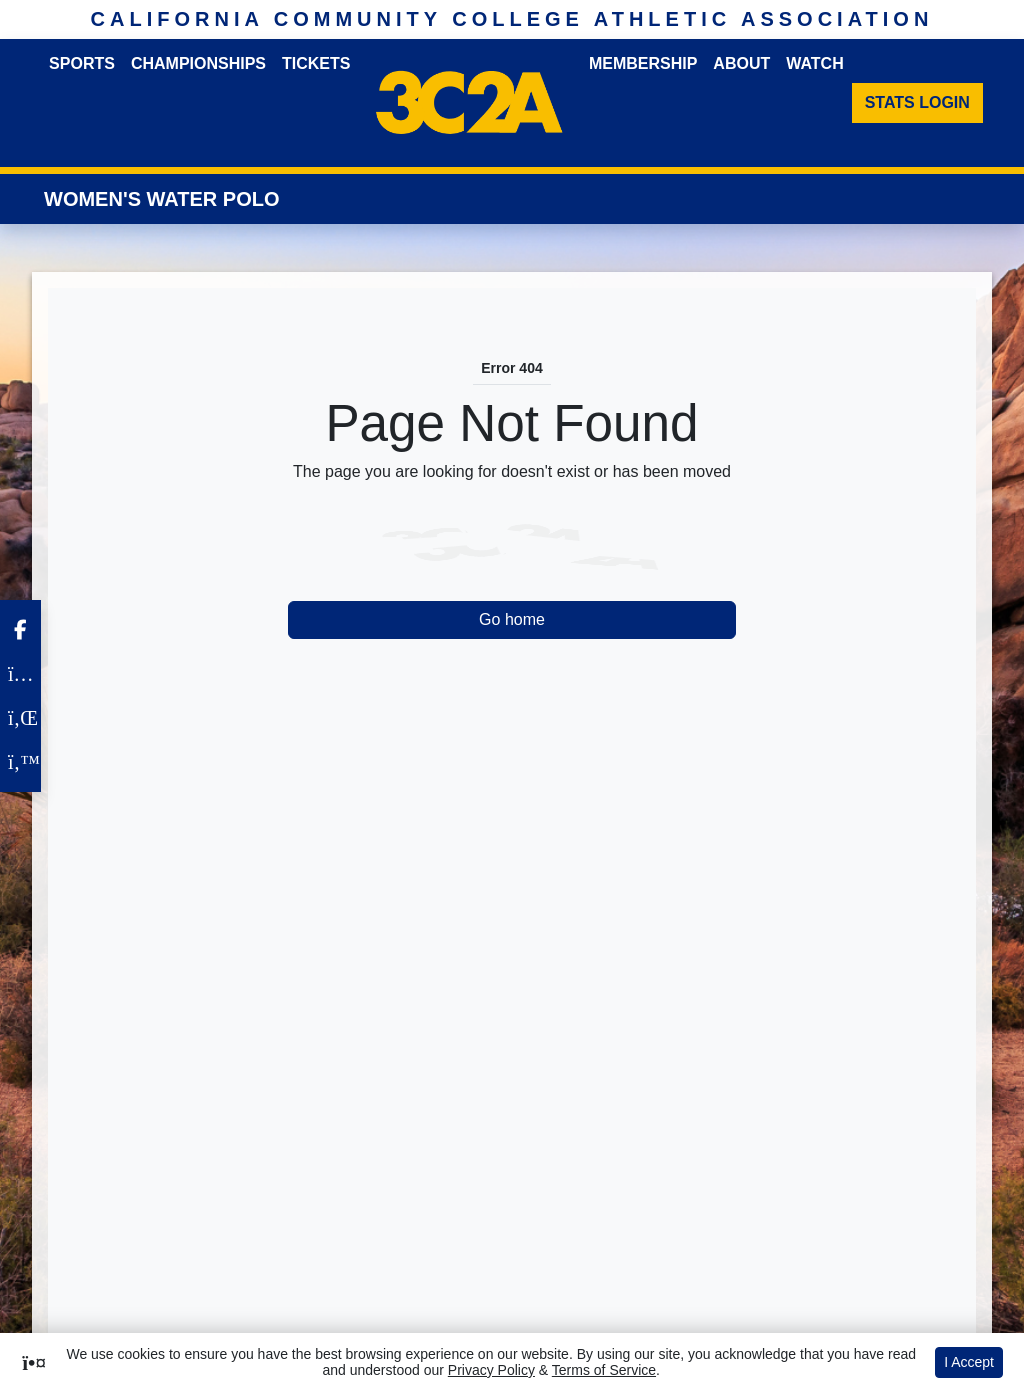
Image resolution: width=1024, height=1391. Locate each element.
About (741, 63)
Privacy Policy (491, 1370)
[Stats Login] (917, 103)
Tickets (316, 63)
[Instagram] (20, 674)
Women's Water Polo (162, 199)
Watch (814, 63)
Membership (643, 63)
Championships (198, 63)
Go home (512, 619)
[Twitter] (20, 762)
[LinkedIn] (20, 718)
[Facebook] (20, 630)
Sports (82, 63)
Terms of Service (604, 1370)
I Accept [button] (969, 1362)
